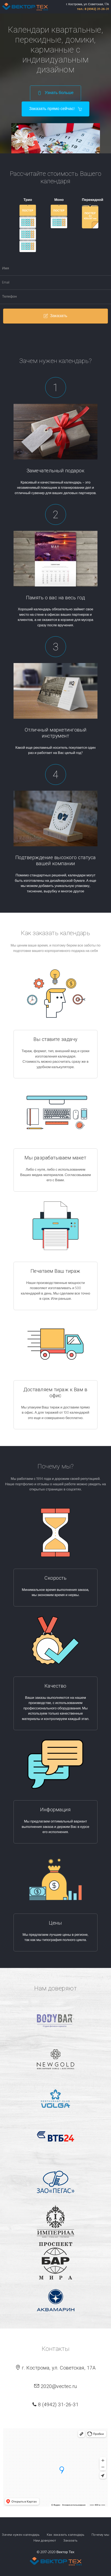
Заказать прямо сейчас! (55, 109)
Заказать (55, 316)
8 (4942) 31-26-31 (58, 2404)
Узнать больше (55, 93)
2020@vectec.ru (59, 2386)
